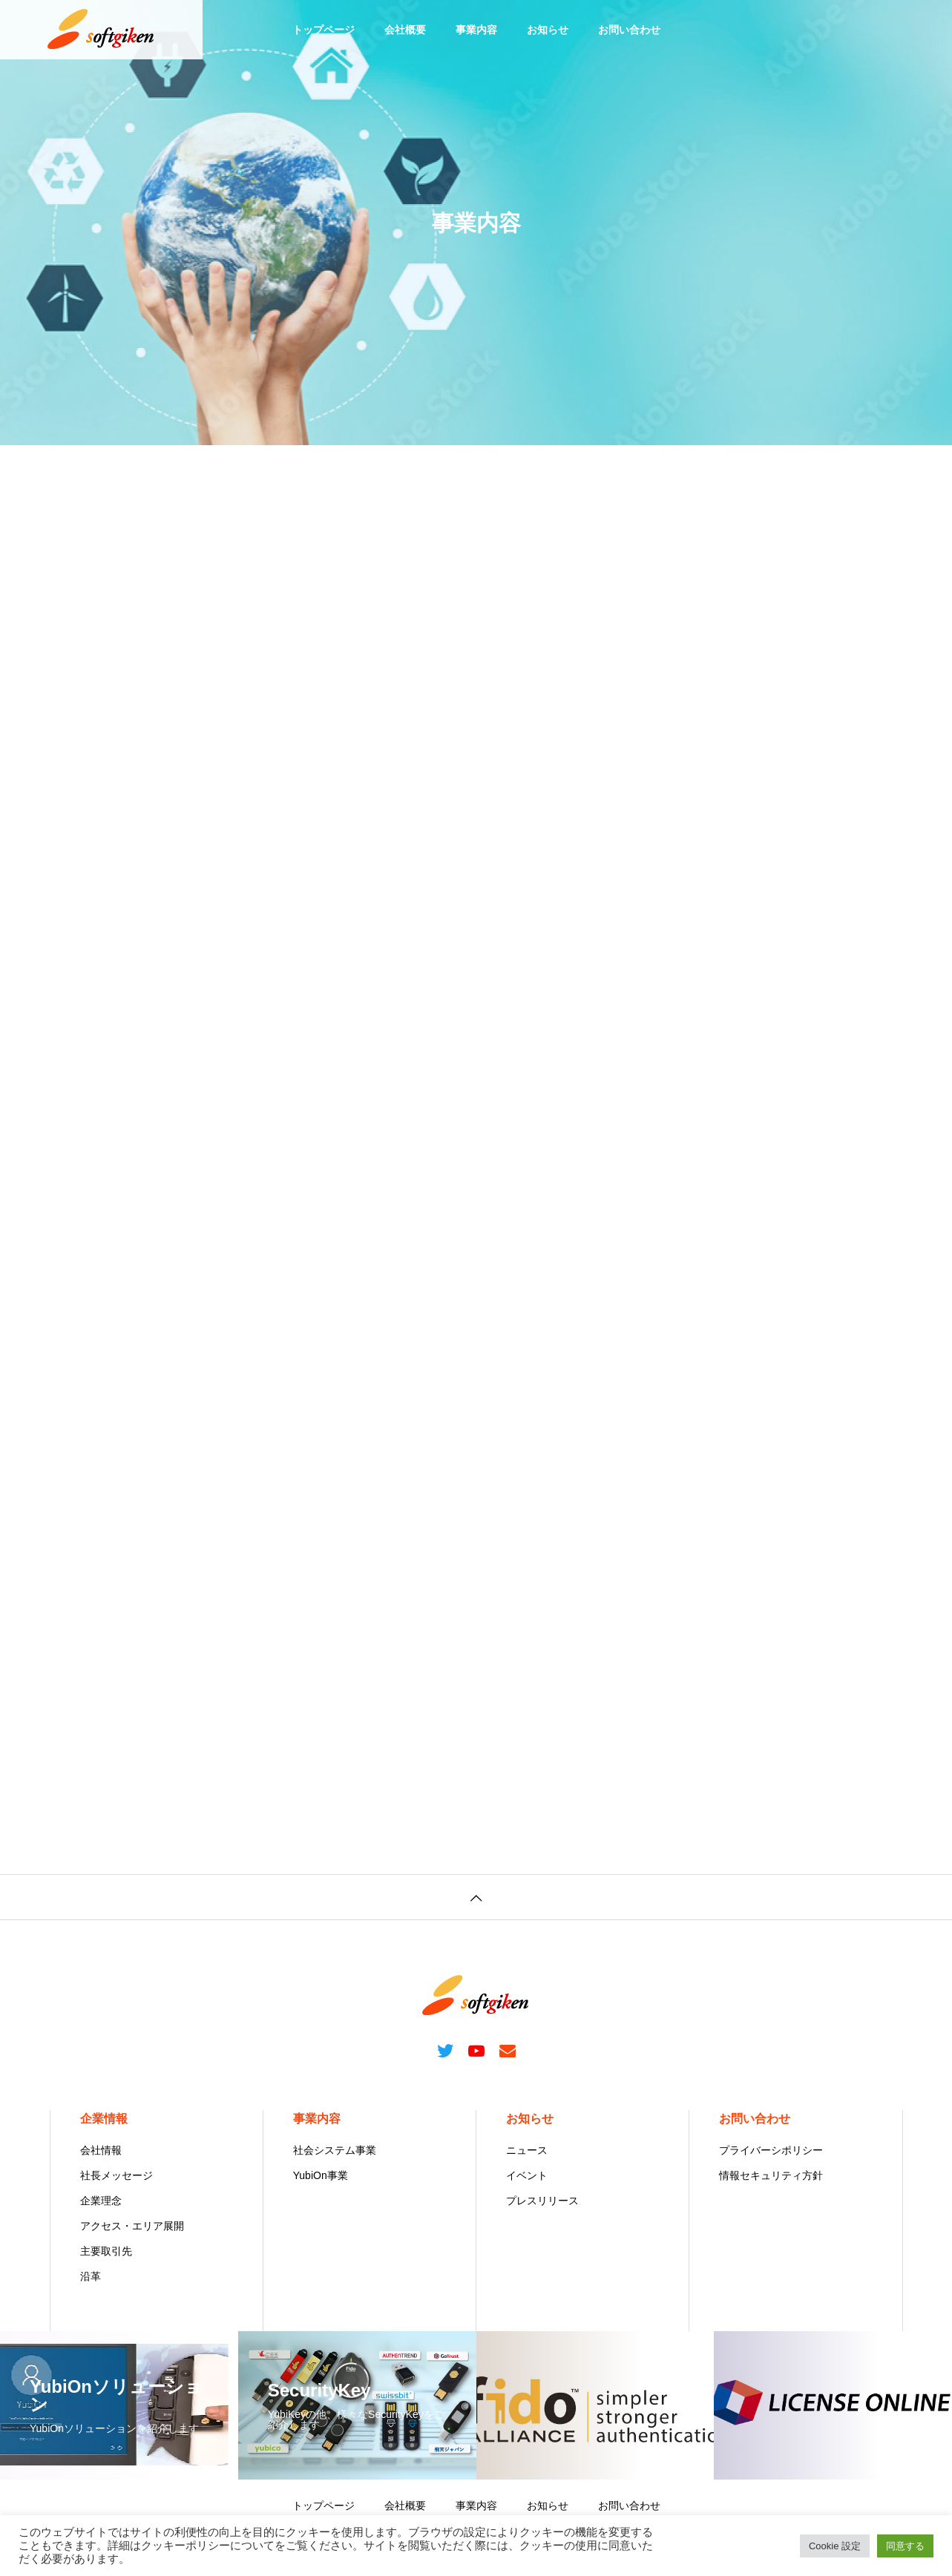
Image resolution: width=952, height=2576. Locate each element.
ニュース (527, 2150)
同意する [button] (905, 2546)
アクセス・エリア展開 (132, 2226)
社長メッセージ (116, 2175)
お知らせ (547, 30)
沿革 (90, 2276)
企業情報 (104, 2118)
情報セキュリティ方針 (771, 2175)
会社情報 (101, 2150)
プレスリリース (542, 2201)
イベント (527, 2175)
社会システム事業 (334, 2150)
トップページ (323, 30)
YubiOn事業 (320, 2175)
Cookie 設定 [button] (835, 2546)
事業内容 (476, 30)
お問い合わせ (629, 30)
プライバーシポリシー (771, 2150)
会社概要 (405, 30)
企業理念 (101, 2201)
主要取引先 (106, 2251)
